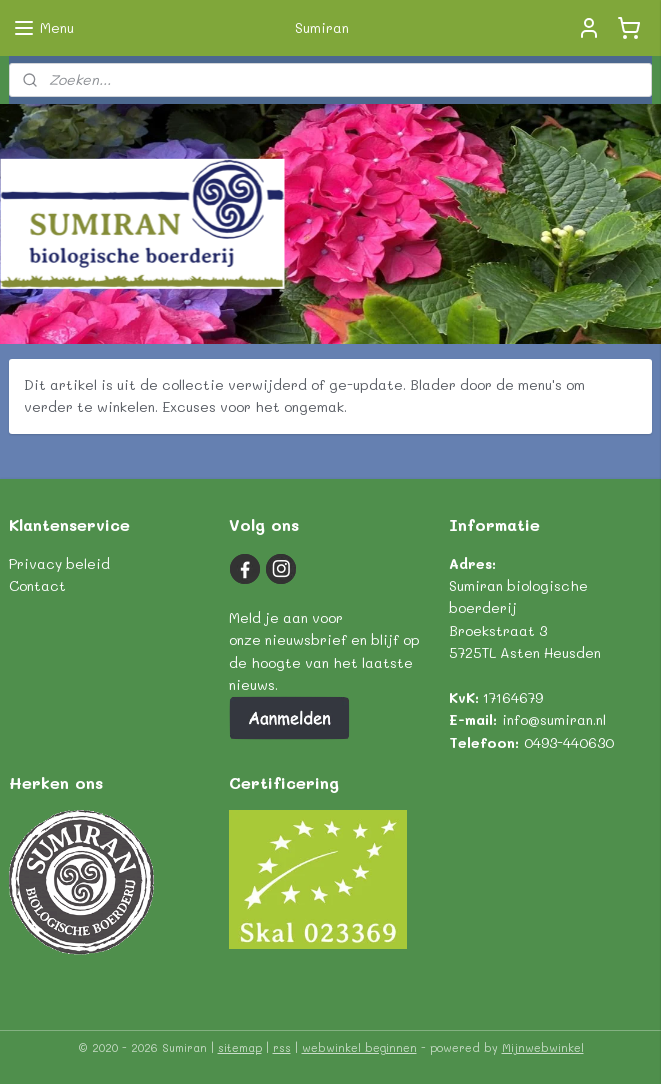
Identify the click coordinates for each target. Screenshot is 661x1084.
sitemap (240, 1047)
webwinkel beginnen (359, 1047)
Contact (37, 585)
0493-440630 (569, 742)
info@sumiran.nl (554, 719)
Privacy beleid (59, 563)
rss (282, 1047)
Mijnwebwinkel (543, 1047)
